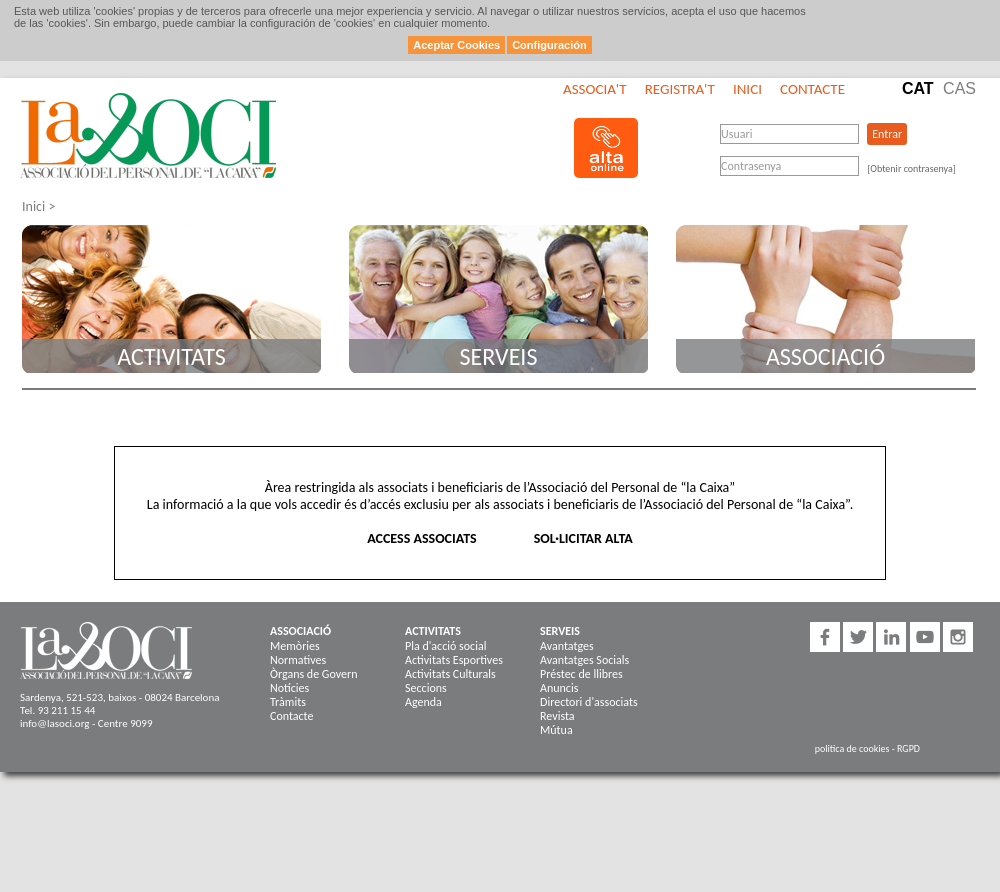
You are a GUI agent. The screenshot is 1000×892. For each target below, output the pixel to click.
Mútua (556, 730)
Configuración (549, 45)
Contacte (812, 89)
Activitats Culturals (450, 674)
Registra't (680, 89)
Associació (825, 356)
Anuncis (559, 688)
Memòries (295, 646)
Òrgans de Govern (313, 674)
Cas (959, 88)
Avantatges (567, 646)
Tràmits (288, 702)
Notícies (289, 688)
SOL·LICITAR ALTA (583, 538)
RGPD (908, 748)
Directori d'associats (589, 702)
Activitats (171, 356)
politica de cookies (852, 748)
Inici (747, 89)
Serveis (499, 356)
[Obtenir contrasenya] (911, 168)
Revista (557, 716)
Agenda (423, 702)
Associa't (594, 89)
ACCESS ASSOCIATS (421, 538)
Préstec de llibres (581, 674)
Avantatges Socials (584, 660)
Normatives (298, 660)
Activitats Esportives (454, 660)
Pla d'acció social (445, 646)
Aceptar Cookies (456, 45)
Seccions (426, 688)
